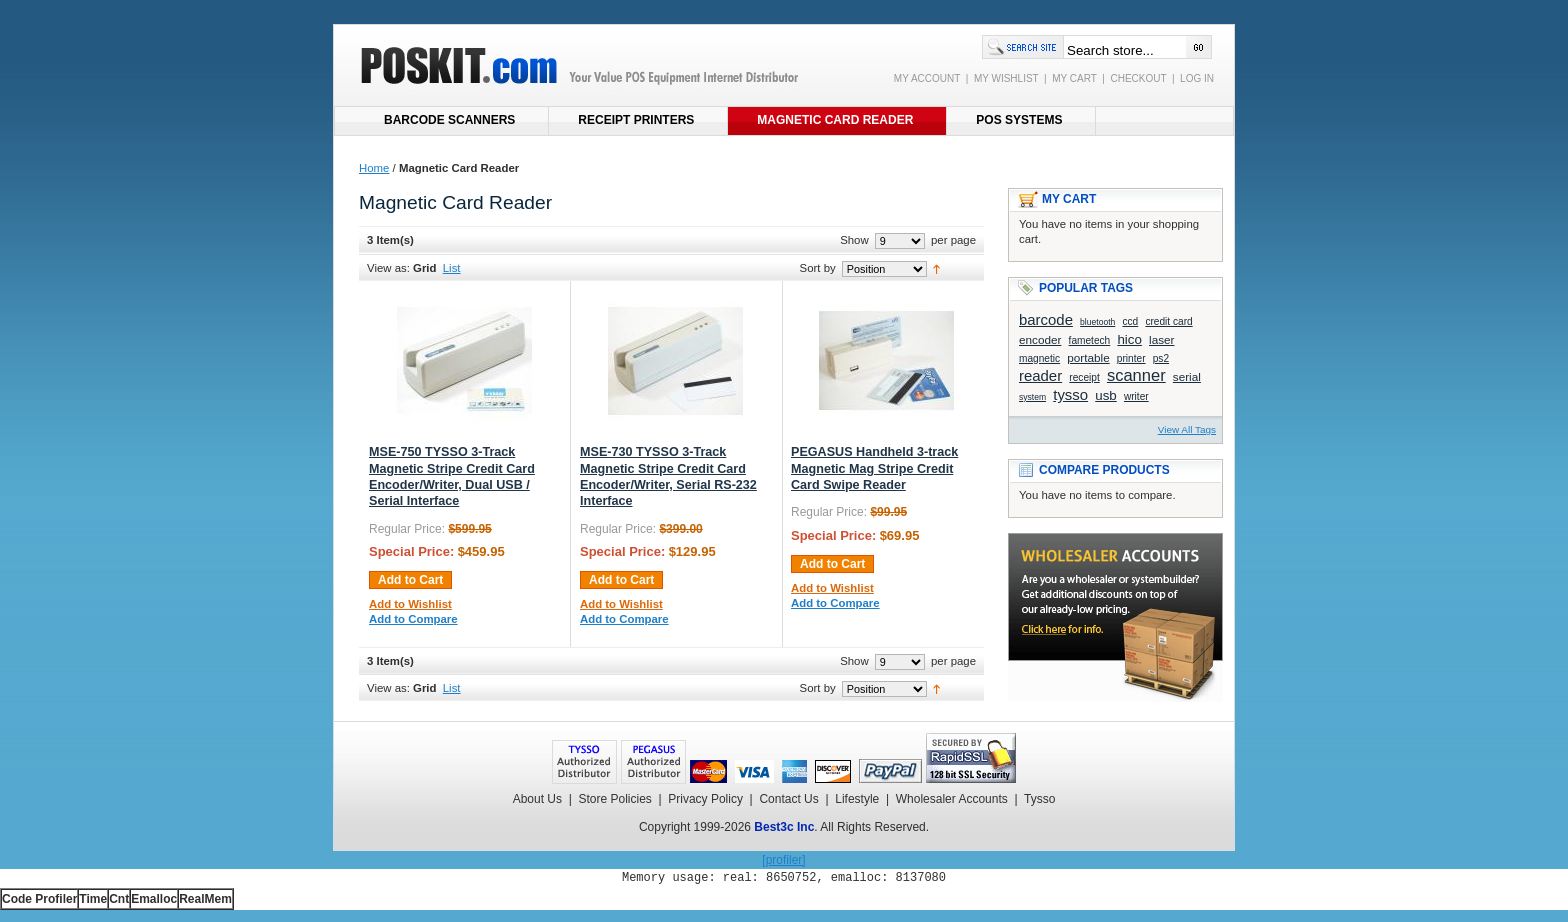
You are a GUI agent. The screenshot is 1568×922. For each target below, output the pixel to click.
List (452, 268)
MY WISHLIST (1006, 78)
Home (374, 168)
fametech (1090, 340)
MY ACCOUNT (927, 78)
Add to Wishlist (410, 604)
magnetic (1039, 358)
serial (1187, 376)
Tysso (1039, 799)
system (1032, 397)
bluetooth (1097, 322)
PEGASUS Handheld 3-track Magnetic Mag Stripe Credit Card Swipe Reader (874, 468)
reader (1040, 375)
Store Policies (614, 799)
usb (1106, 395)
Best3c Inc (784, 827)
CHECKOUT (1138, 78)
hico (1129, 339)
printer (1131, 358)
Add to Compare (413, 619)
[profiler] (783, 860)
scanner (1136, 375)
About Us (537, 799)
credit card (1168, 321)
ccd (1130, 321)
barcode (1046, 319)
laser (1161, 339)
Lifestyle (857, 799)
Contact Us (788, 799)
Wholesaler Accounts (952, 799)
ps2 (1161, 358)
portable (1088, 357)
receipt (1084, 377)
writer (1136, 396)
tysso (1070, 394)
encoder (1040, 339)
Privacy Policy (705, 799)
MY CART (1074, 78)
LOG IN (1197, 78)
